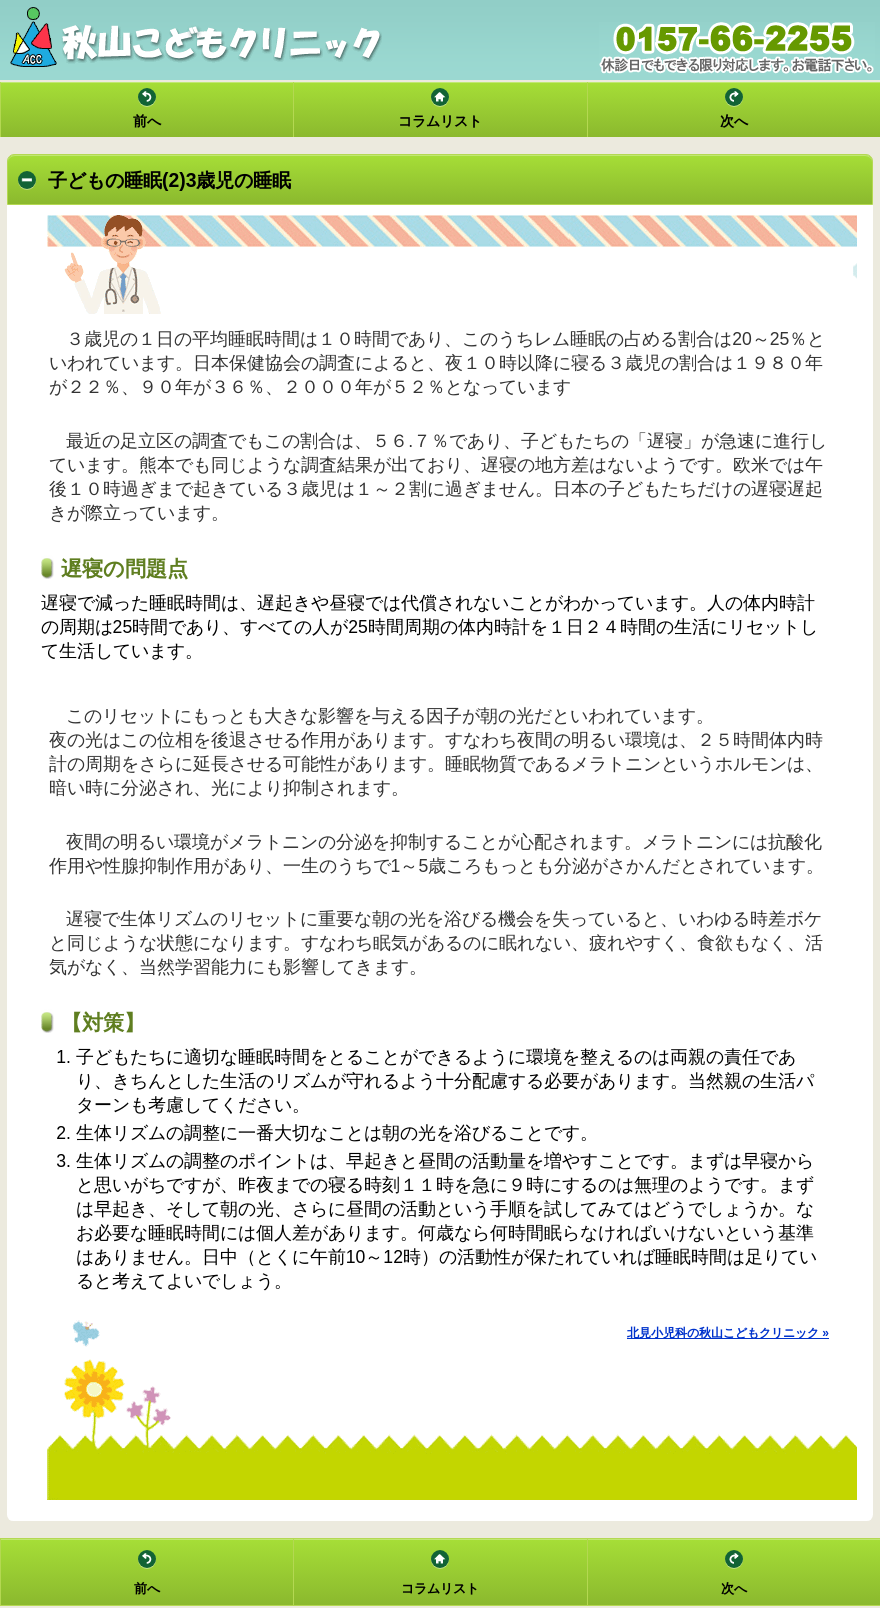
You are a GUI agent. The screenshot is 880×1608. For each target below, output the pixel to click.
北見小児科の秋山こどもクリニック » (728, 1333)
